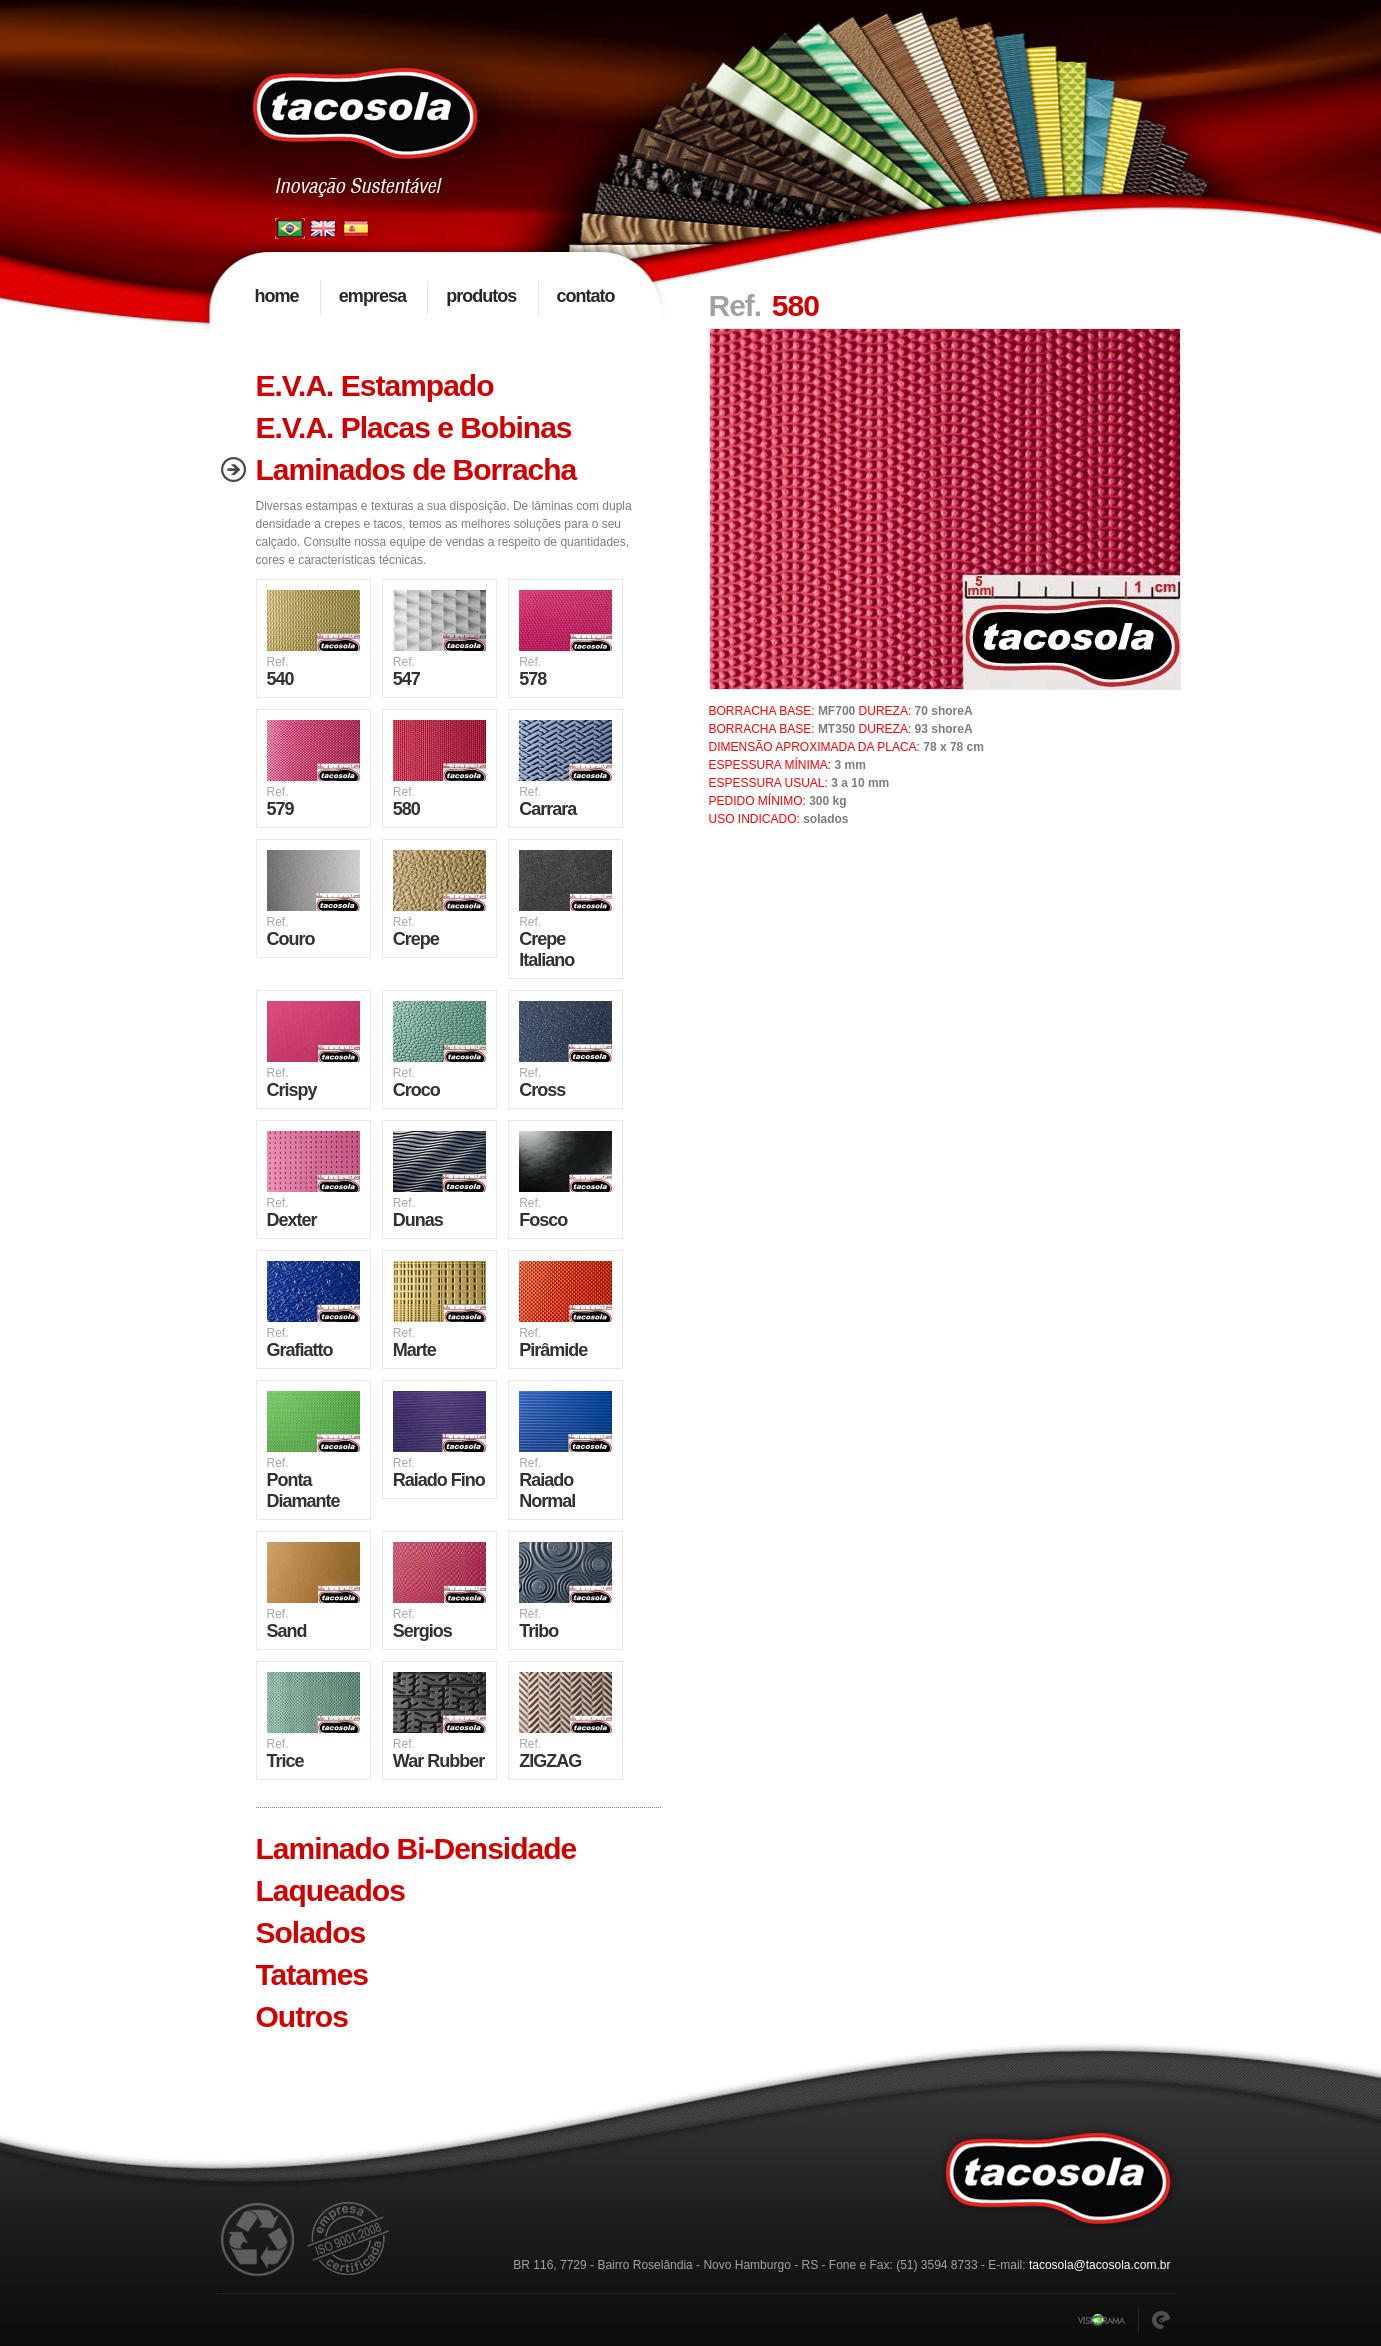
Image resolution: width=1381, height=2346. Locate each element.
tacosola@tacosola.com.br (1100, 2265)
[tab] (436, 386)
